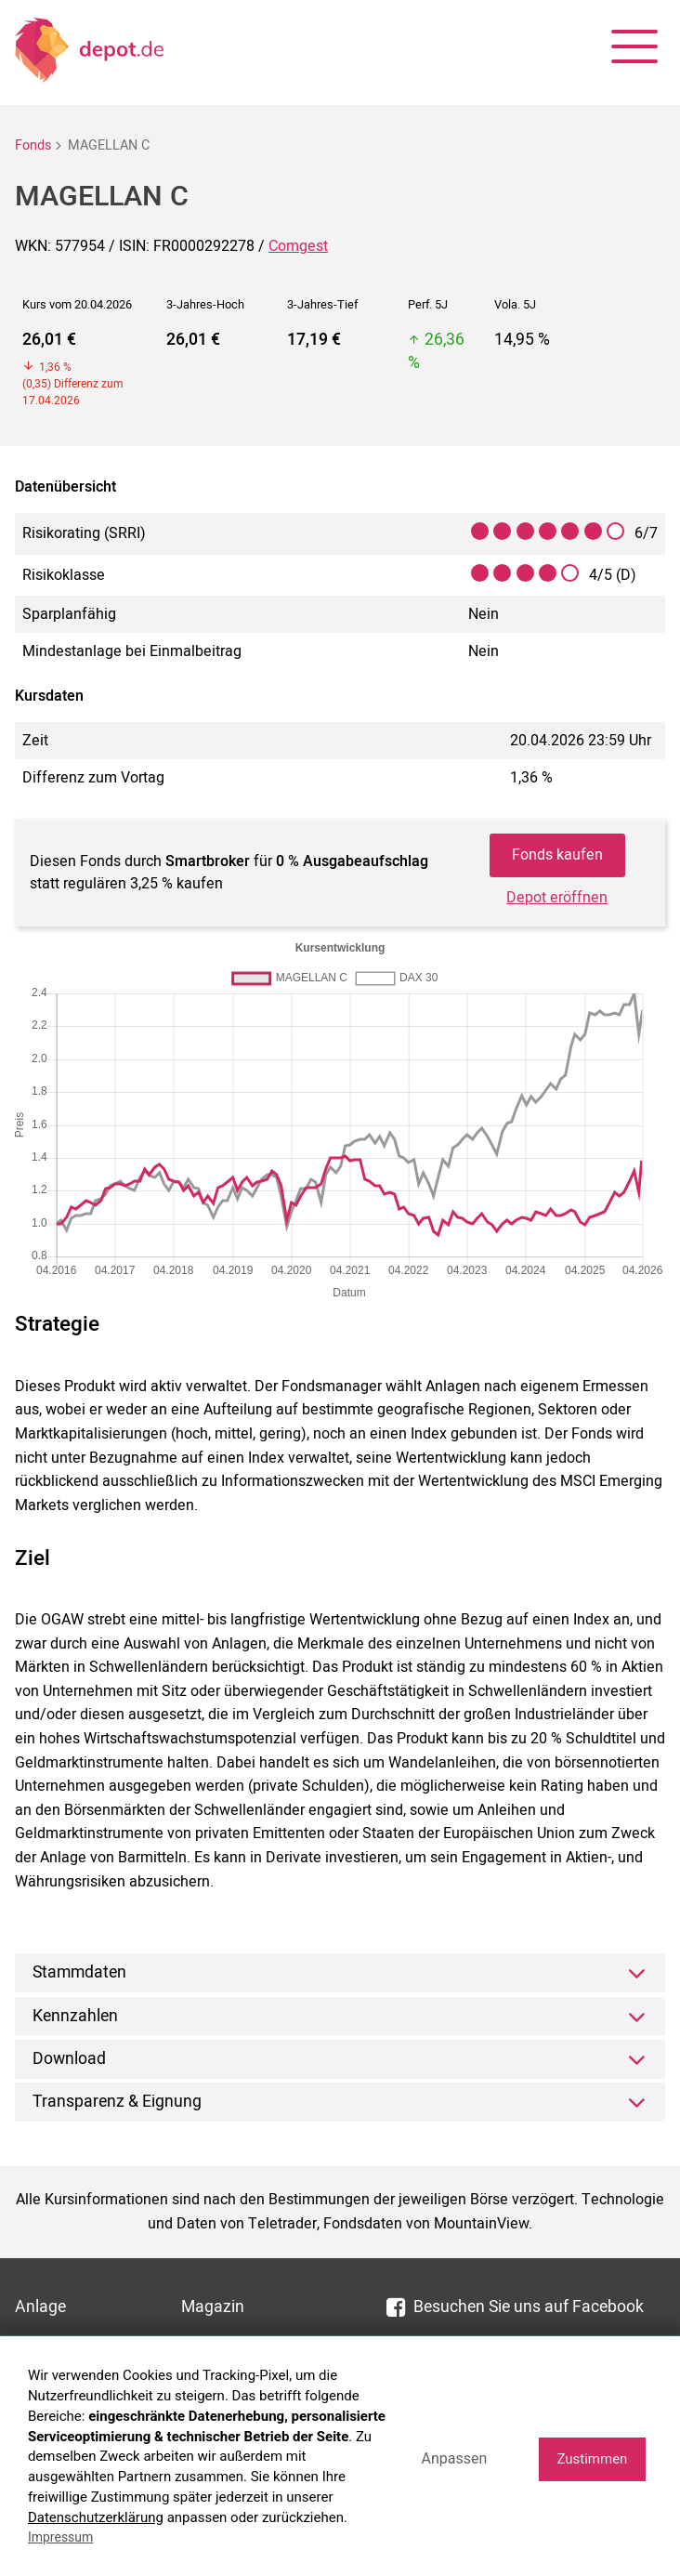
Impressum (60, 2537)
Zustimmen (591, 2459)
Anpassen (454, 2458)
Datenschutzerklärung (95, 2517)
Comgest (298, 246)
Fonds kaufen (557, 855)
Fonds (33, 145)
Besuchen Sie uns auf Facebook (515, 2307)
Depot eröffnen (557, 898)
